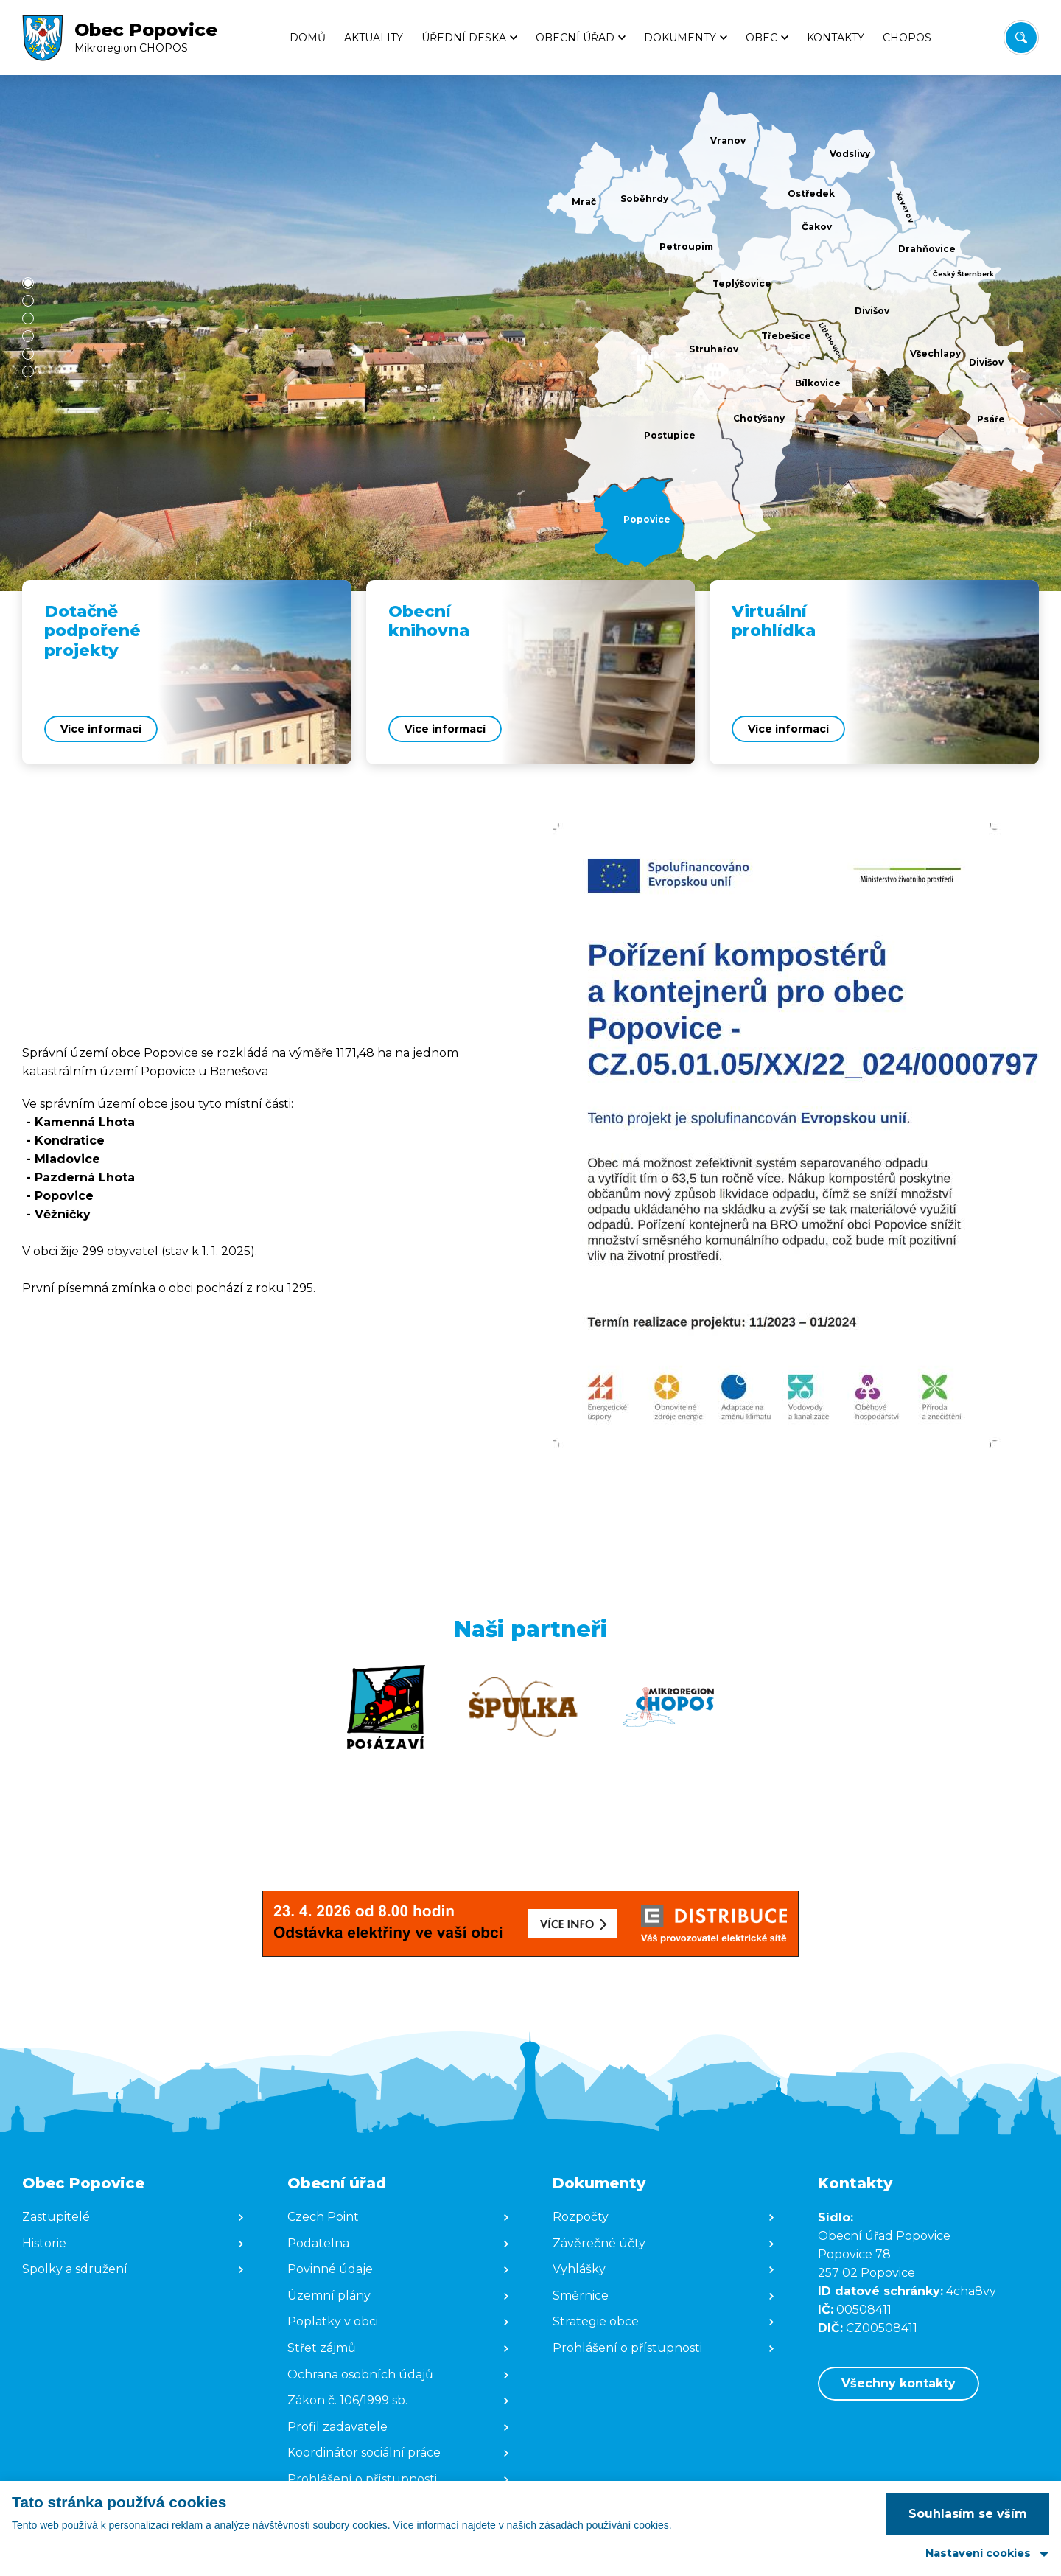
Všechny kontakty (898, 2383)
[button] (28, 283)
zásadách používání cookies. (605, 2525)
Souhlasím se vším (967, 2514)
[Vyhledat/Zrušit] (1021, 37)
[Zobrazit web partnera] (386, 1707)
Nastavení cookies (978, 2553)
